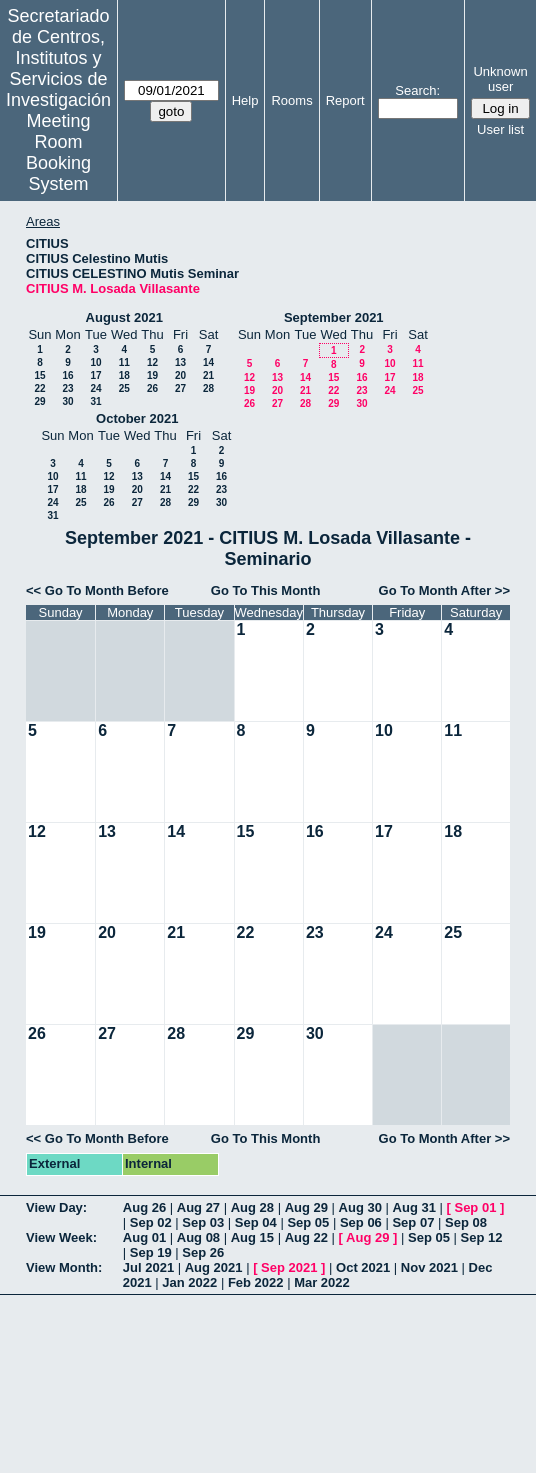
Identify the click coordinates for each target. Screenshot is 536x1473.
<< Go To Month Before (97, 590)
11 (124, 362)
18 (124, 375)
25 (124, 388)
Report (345, 100)
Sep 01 (475, 1207)
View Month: (64, 1267)
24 (95, 388)
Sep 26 (203, 1252)
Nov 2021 (429, 1267)
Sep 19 (151, 1252)
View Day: (56, 1207)
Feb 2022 (256, 1282)
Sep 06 (361, 1222)
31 (95, 401)
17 (95, 375)
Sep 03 (203, 1222)
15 (39, 375)
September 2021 (334, 317)
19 (152, 375)
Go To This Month (266, 590)
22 (39, 388)
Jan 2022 (189, 1282)
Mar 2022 (322, 1282)
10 (95, 362)
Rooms (291, 100)
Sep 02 (151, 1222)
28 (208, 388)
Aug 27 (198, 1207)
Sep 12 (482, 1237)
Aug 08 (198, 1237)
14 (208, 362)
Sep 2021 (289, 1267)
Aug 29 (306, 1207)
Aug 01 (144, 1237)
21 (208, 375)
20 (180, 375)
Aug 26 (144, 1207)
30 (67, 401)
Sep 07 (413, 1222)
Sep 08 (466, 1222)
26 (152, 388)
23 (67, 388)
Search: (417, 90)
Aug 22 (306, 1237)
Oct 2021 (363, 1267)
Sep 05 (308, 1222)
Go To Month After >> (444, 590)
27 (180, 388)
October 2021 (137, 418)
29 (39, 401)
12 (152, 362)
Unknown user (500, 79)
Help (245, 100)
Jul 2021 (148, 1267)
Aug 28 (252, 1207)
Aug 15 (252, 1237)
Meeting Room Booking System (58, 152)
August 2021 (124, 317)
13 (180, 362)
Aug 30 (360, 1207)
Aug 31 (414, 1207)
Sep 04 (256, 1222)
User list (500, 129)
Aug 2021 (214, 1267)
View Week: (61, 1237)
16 (67, 375)
